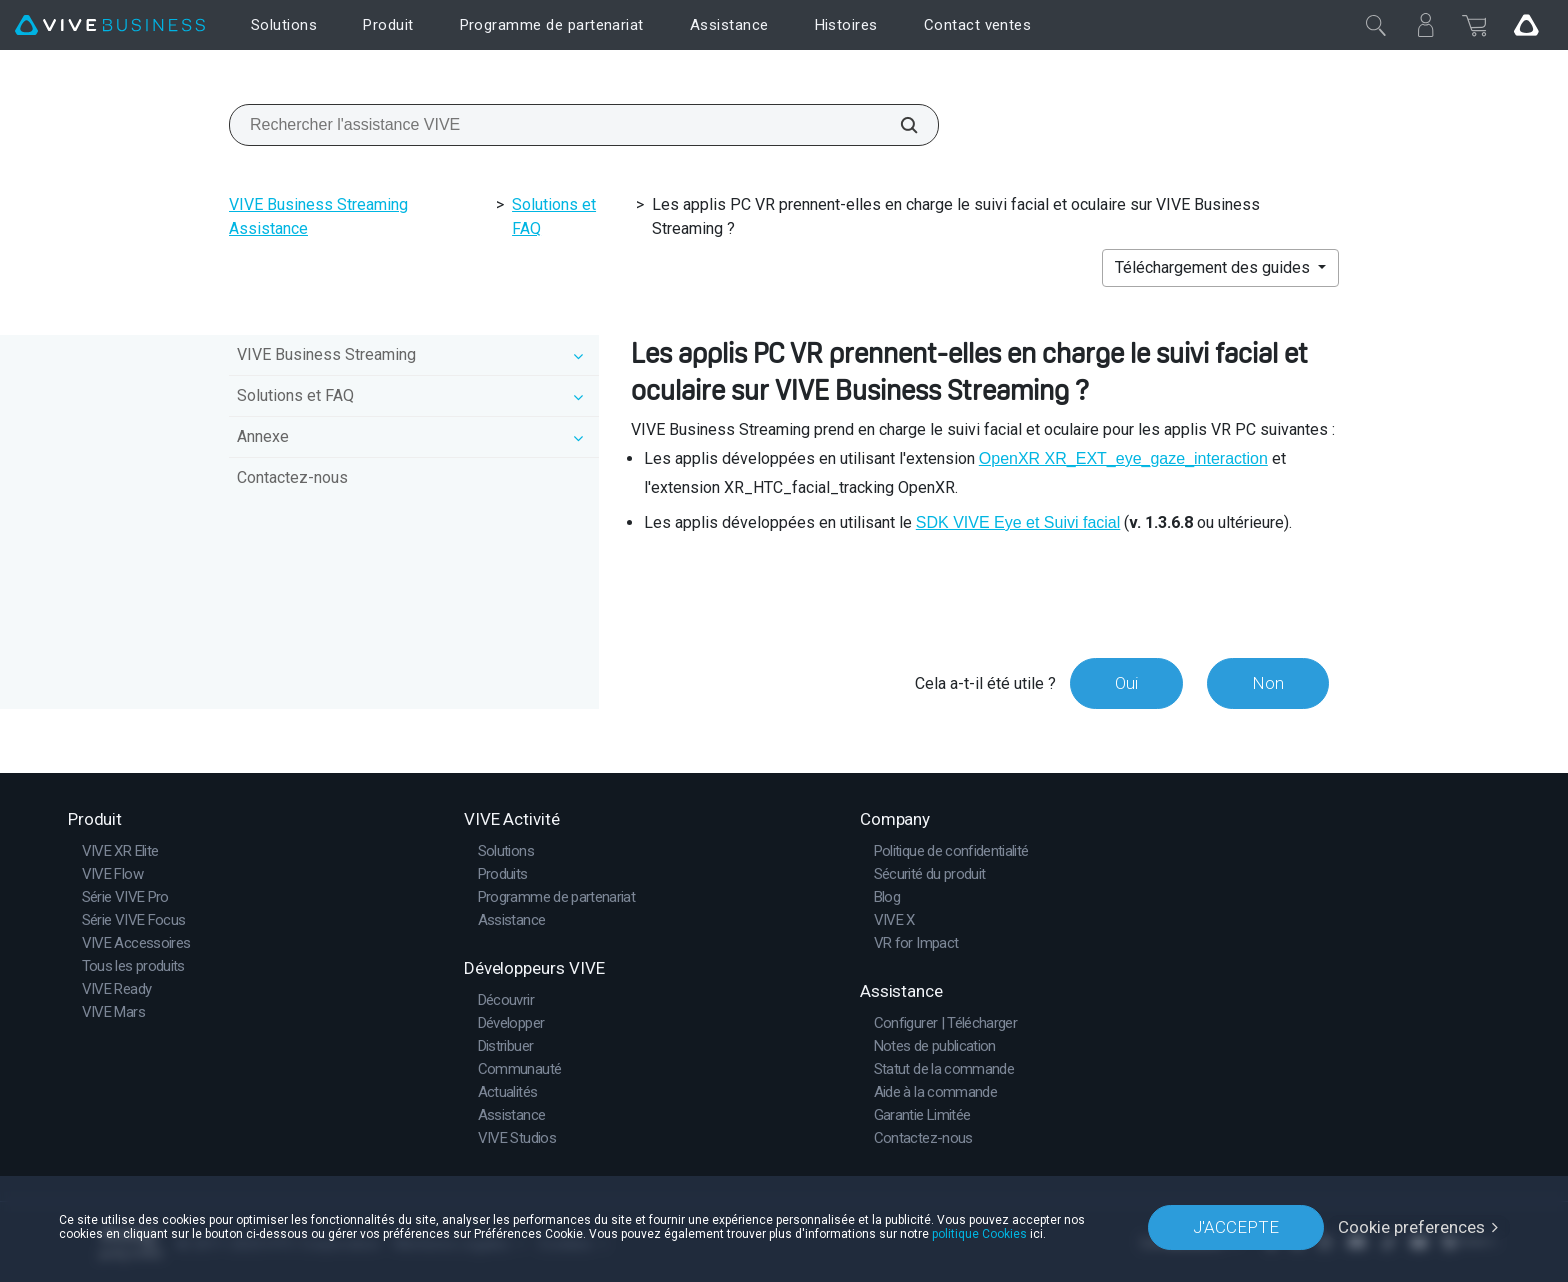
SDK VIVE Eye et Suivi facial (1018, 522)
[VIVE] (110, 25)
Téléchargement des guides (1214, 267)
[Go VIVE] (1526, 25)
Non (1268, 683)
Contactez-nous (292, 477)
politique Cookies (979, 1234)
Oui (1126, 683)
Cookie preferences (1411, 1227)
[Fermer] (1376, 25)
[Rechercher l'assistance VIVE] (898, 125)
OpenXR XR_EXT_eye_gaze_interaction (1123, 458)
